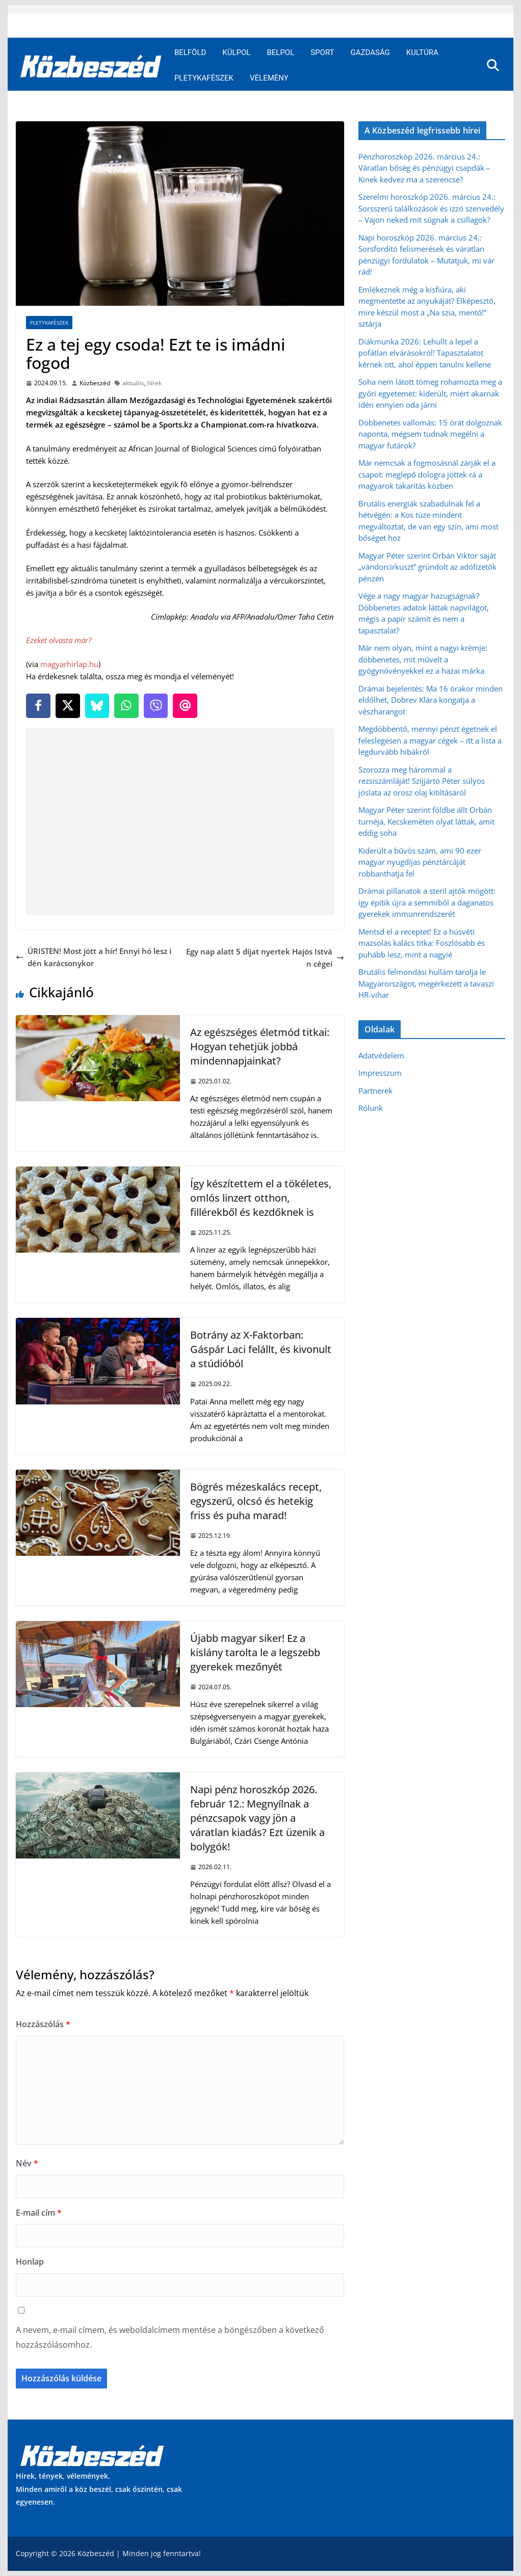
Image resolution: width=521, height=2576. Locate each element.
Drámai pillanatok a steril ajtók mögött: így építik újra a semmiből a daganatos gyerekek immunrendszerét (427, 902)
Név (27, 2163)
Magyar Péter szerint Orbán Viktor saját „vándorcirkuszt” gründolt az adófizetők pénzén (427, 566)
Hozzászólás (43, 2024)
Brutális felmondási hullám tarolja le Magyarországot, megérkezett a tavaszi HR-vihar (426, 983)
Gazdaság (370, 52)
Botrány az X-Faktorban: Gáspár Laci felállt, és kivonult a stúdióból (260, 1349)
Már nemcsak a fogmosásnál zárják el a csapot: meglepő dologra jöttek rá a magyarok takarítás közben (427, 474)
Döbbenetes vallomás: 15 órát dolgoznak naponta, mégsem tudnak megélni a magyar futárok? (430, 433)
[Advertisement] (182, 821)
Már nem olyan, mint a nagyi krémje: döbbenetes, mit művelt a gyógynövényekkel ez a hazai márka (422, 659)
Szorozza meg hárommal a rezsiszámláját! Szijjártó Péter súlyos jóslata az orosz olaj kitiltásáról (421, 781)
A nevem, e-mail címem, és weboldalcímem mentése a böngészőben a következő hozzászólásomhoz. (170, 2337)
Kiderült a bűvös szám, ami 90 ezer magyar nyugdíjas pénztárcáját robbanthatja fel (419, 862)
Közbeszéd (95, 383)
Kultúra (422, 52)
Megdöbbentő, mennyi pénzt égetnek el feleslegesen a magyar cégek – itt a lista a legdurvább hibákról (430, 740)
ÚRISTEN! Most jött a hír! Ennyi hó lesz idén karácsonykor (93, 957)
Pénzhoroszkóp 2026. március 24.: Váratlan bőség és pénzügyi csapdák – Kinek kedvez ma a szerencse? (424, 167)
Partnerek (375, 1090)
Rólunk (370, 1108)
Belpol (280, 52)
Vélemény (269, 78)
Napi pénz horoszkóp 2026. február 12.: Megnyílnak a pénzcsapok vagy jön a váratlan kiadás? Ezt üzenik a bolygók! (257, 1818)
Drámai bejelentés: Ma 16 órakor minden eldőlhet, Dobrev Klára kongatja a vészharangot (430, 699)
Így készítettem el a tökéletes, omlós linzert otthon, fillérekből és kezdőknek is (260, 1198)
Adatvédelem (381, 1055)
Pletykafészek (203, 78)
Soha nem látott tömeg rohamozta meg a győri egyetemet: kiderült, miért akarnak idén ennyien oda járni (430, 393)
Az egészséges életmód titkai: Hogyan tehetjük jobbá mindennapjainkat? (259, 1046)
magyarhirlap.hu (69, 664)
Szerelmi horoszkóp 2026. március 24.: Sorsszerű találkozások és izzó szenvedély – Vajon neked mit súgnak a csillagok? (431, 208)
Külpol (236, 52)
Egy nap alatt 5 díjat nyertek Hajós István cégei (265, 957)
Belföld (190, 52)
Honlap (30, 2261)
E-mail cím (39, 2212)
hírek (154, 383)
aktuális (133, 383)
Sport (322, 52)
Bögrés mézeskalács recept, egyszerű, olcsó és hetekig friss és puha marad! (256, 1501)
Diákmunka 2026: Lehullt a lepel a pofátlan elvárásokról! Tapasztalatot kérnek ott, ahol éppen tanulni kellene (424, 352)
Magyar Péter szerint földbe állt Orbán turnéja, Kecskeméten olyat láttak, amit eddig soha (426, 821)
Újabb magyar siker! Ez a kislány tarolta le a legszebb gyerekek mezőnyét (255, 1652)
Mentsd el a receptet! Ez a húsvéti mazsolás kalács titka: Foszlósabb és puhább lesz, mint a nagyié (421, 943)
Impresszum (380, 1073)
